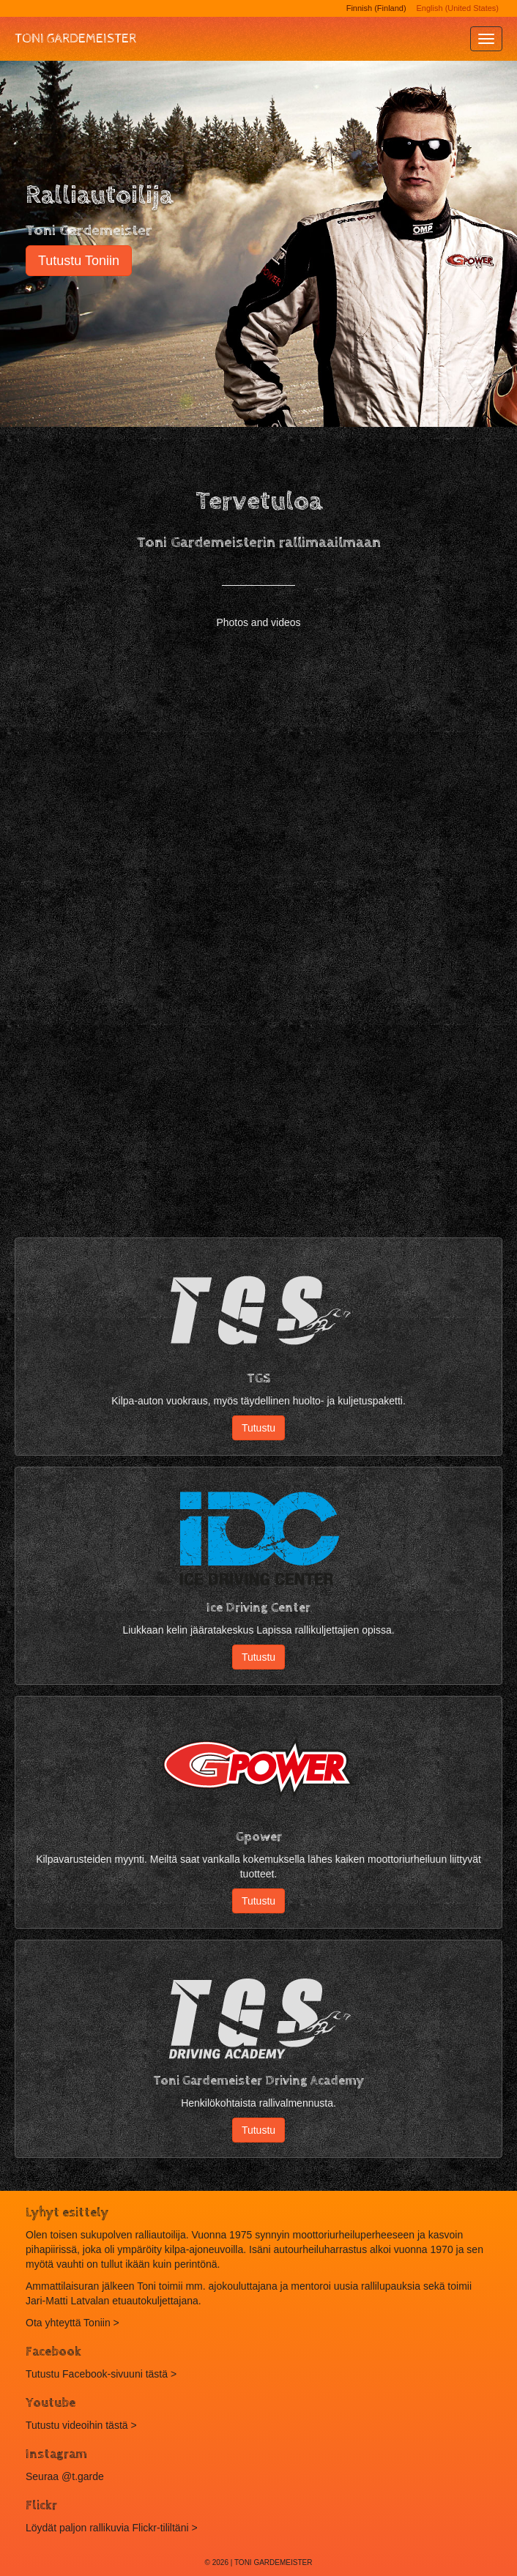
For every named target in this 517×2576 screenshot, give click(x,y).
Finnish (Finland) (376, 8)
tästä (116, 2425)
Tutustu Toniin (78, 260)
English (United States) (458, 8)
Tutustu (258, 1428)
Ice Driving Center (258, 1607)
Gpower (259, 1836)
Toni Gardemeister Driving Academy (258, 2080)
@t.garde (83, 2476)
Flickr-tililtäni (161, 2528)
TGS (258, 1378)
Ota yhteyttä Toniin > (72, 2323)
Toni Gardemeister (75, 38)
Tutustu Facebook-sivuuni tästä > (101, 2374)
